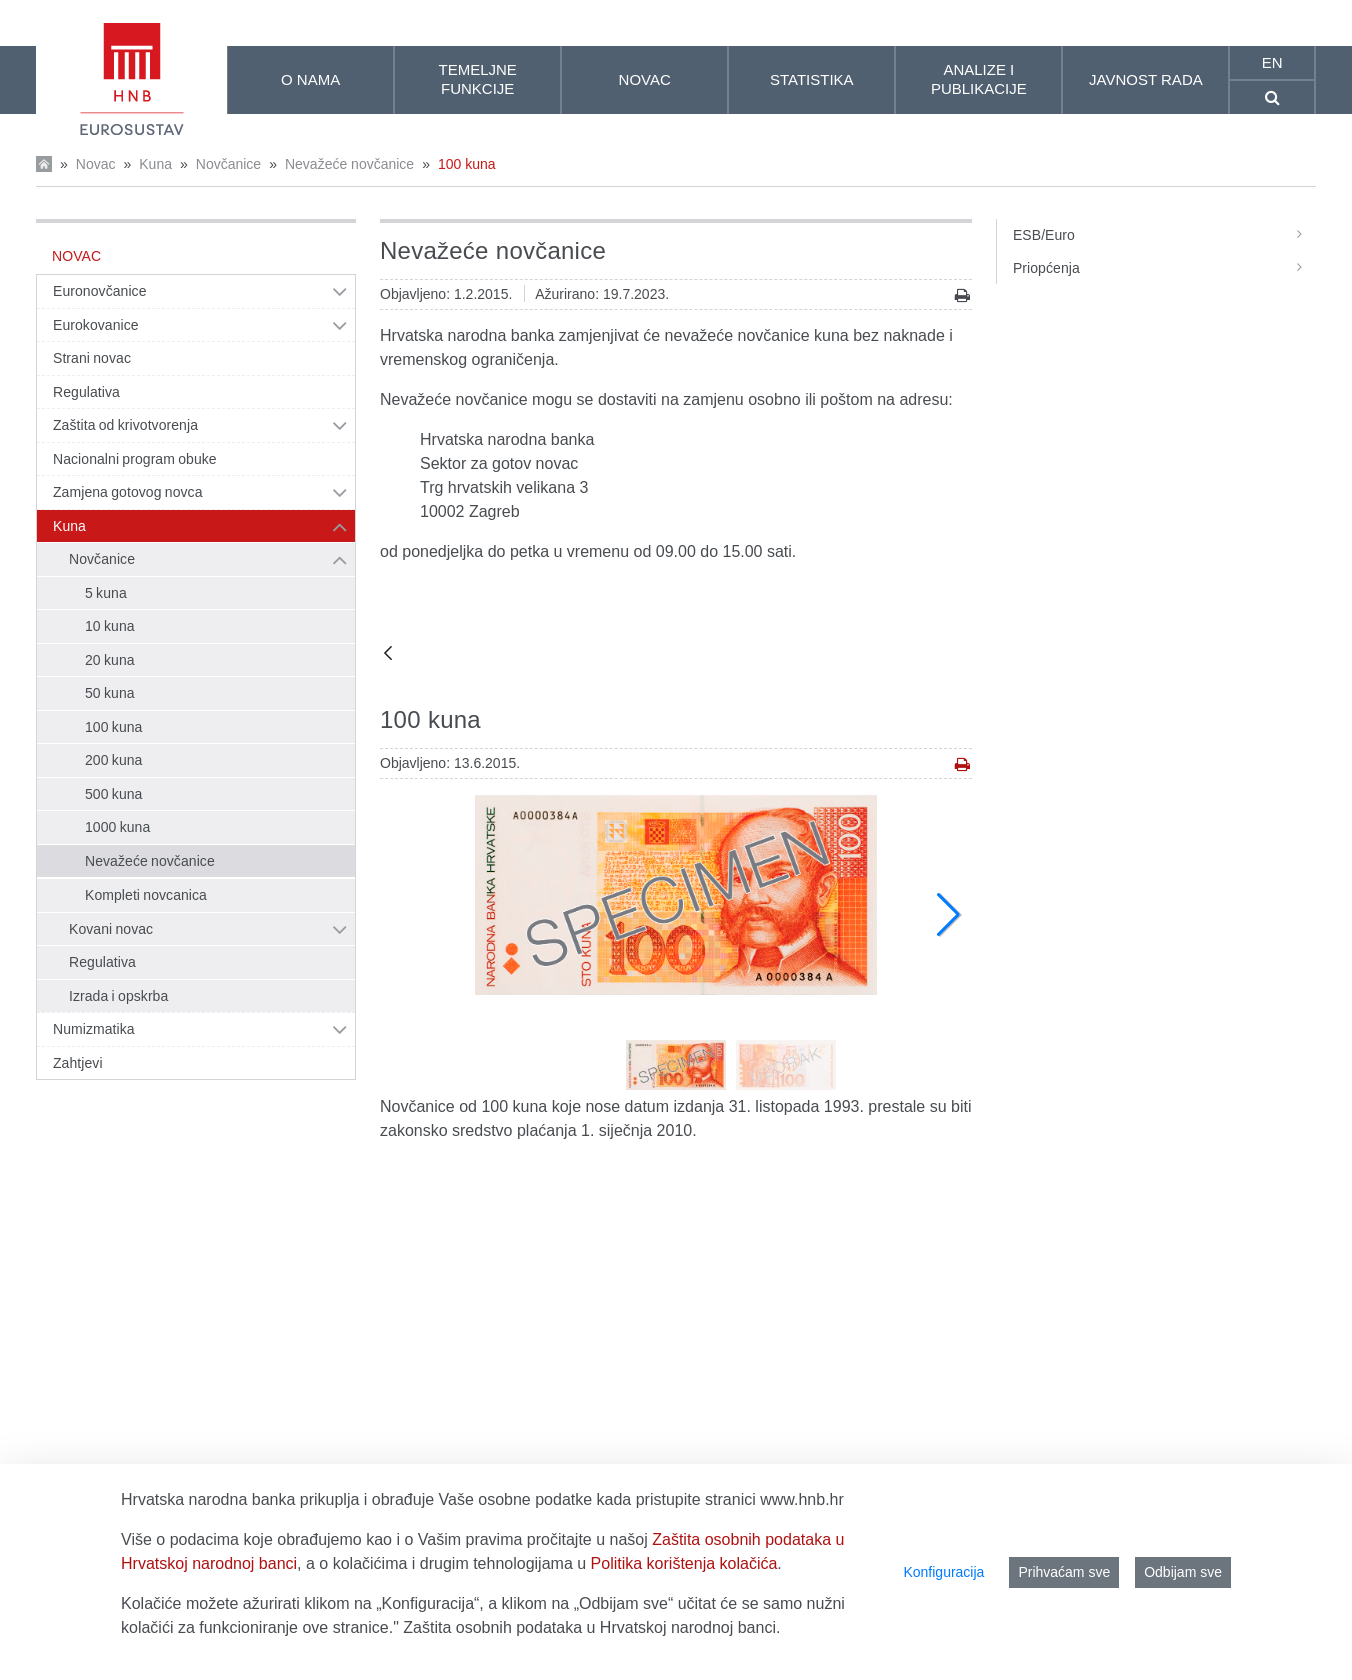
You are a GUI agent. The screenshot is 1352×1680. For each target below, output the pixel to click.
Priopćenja (1164, 268)
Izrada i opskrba (118, 996)
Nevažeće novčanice (349, 164)
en (1272, 62)
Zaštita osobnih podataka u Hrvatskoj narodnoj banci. (591, 1627)
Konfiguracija (943, 1572)
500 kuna (113, 794)
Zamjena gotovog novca (128, 492)
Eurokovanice (96, 325)
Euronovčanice (100, 291)
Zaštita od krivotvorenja (125, 425)
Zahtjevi (78, 1063)
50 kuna (110, 693)
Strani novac (92, 358)
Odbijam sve (1183, 1572)
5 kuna (106, 593)
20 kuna (110, 660)
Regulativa (86, 392)
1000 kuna (117, 827)
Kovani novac (111, 929)
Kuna (155, 164)
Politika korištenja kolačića (684, 1563)
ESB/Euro (1164, 235)
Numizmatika (94, 1029)
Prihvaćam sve (1064, 1572)
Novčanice (228, 164)
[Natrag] (388, 654)
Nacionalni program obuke (135, 459)
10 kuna (110, 626)
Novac (96, 164)
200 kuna (113, 760)
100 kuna (467, 164)
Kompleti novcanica (146, 895)
